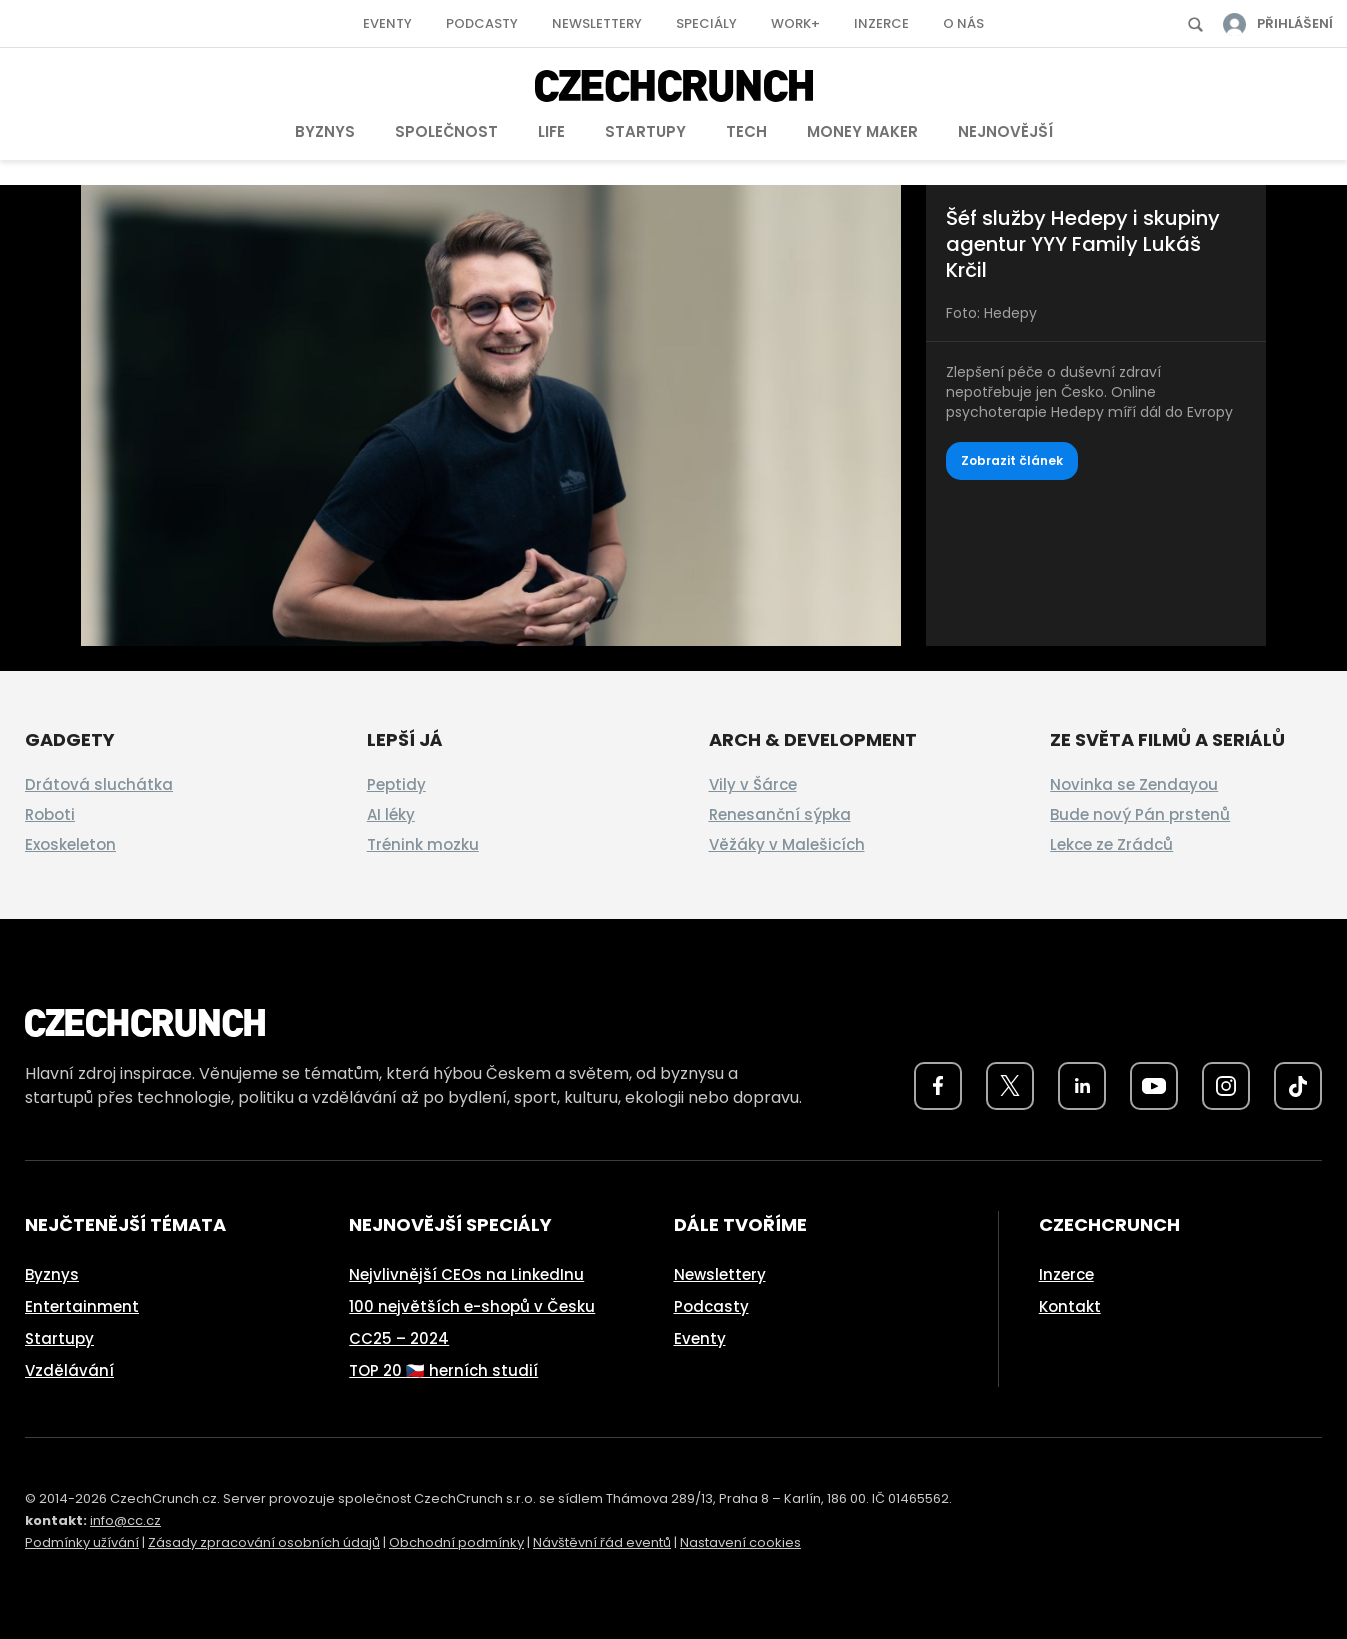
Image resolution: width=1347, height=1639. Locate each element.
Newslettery (597, 23)
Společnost (446, 131)
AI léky (391, 814)
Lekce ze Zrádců (1111, 844)
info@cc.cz (125, 1520)
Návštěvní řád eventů (602, 1542)
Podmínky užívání (82, 1542)
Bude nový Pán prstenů (1140, 814)
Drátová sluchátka (99, 784)
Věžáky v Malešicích (787, 844)
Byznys (325, 131)
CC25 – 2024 (399, 1338)
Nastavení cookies (740, 1542)
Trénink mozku (423, 844)
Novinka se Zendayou (1134, 784)
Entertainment (82, 1306)
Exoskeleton (70, 844)
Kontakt (1070, 1306)
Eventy (387, 23)
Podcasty (482, 23)
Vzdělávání (69, 1370)
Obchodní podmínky (456, 1542)
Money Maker (862, 131)
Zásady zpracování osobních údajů (264, 1542)
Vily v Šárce (753, 784)
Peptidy (396, 784)
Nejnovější (1005, 131)
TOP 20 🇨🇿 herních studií (443, 1370)
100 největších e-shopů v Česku (472, 1306)
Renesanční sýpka (780, 814)
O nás (963, 23)
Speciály (706, 23)
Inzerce (881, 23)
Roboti (50, 814)
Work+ (795, 23)
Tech (746, 131)
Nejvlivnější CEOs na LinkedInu (466, 1274)
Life (551, 131)
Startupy (645, 131)
